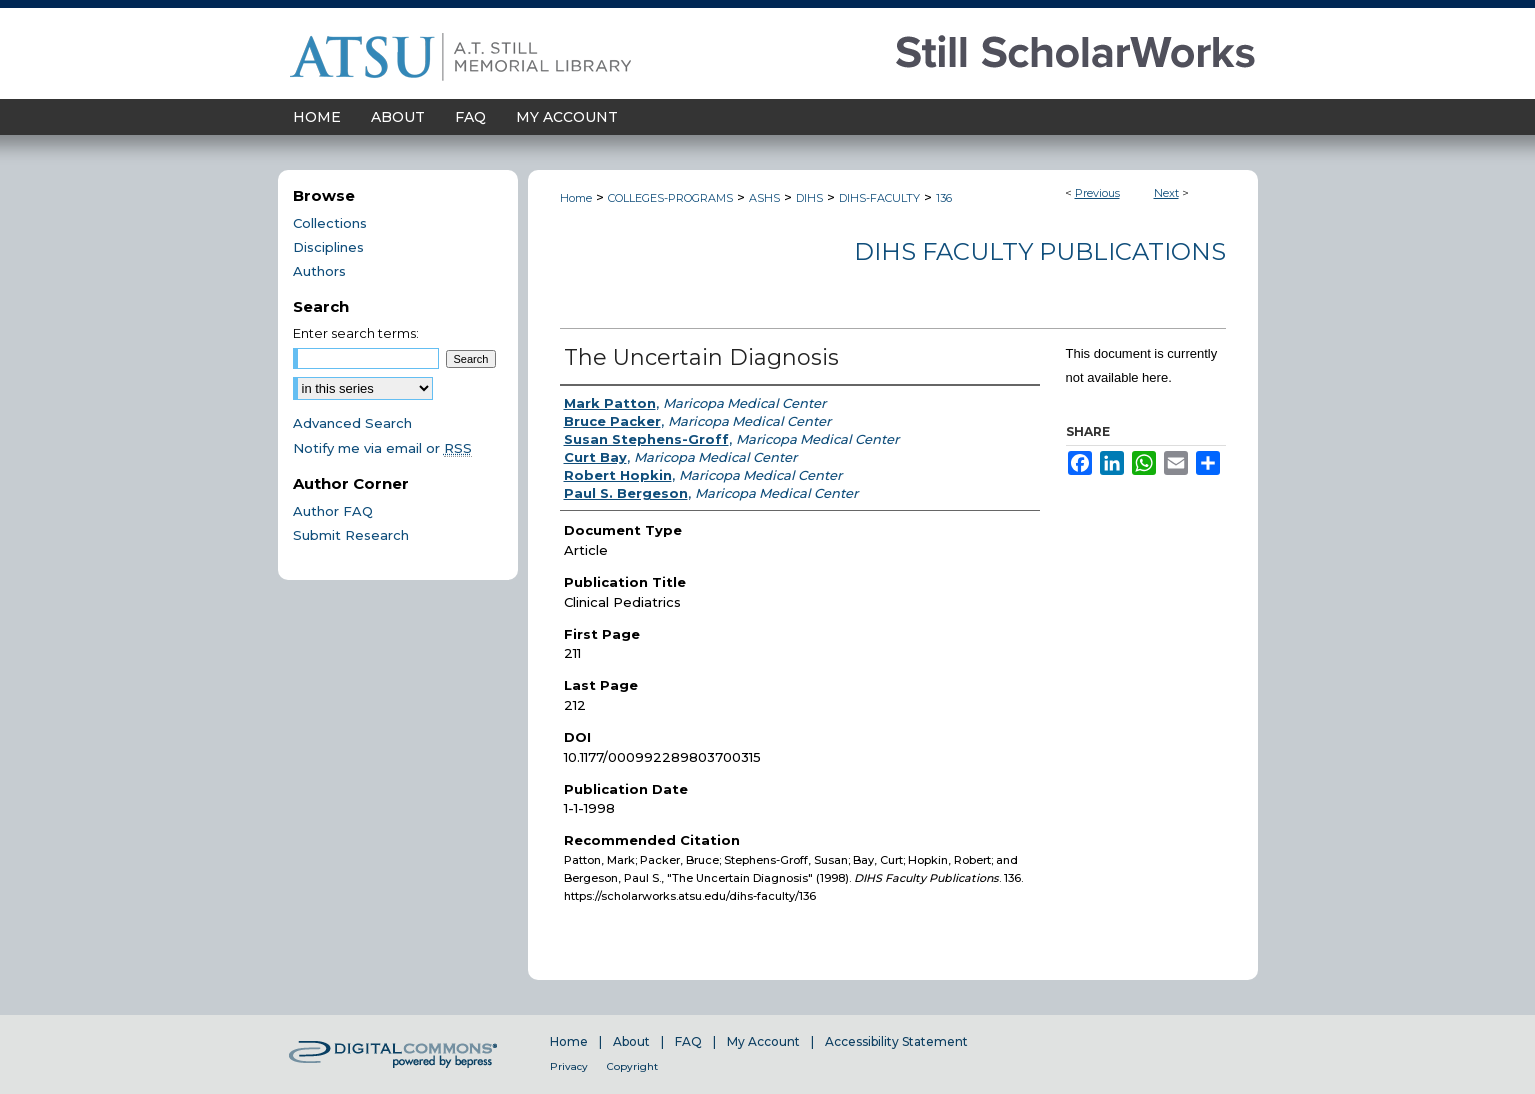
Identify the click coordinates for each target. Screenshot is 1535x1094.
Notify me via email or (382, 448)
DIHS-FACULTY (879, 198)
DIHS (809, 198)
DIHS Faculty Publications (1040, 251)
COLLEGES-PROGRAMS (670, 198)
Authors (319, 271)
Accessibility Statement (896, 1041)
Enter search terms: (356, 333)
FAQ (688, 1041)
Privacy (569, 1066)
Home (576, 198)
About (631, 1041)
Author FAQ (333, 511)
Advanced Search (352, 423)
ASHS (764, 198)
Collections (330, 223)
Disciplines (328, 247)
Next (1166, 193)
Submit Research (351, 535)
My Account (763, 1041)
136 (944, 198)
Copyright (632, 1066)
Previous (1097, 193)
